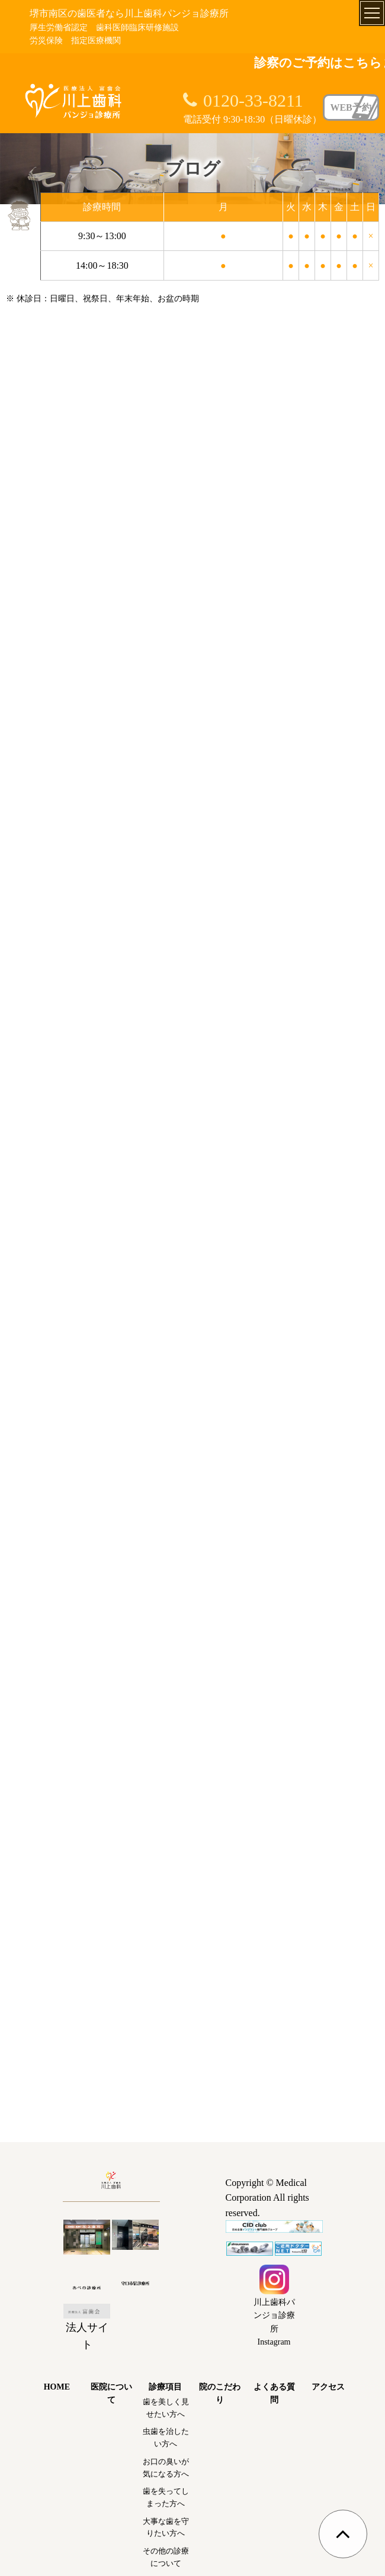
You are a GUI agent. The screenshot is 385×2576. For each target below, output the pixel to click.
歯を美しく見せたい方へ (166, 2408)
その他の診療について (166, 2557)
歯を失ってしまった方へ (166, 2497)
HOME (57, 2386)
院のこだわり (219, 2393)
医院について (111, 2393)
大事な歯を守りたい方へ (166, 2527)
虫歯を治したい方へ (166, 2437)
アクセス (328, 2386)
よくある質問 (274, 2393)
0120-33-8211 (253, 100)
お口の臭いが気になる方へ (166, 2467)
